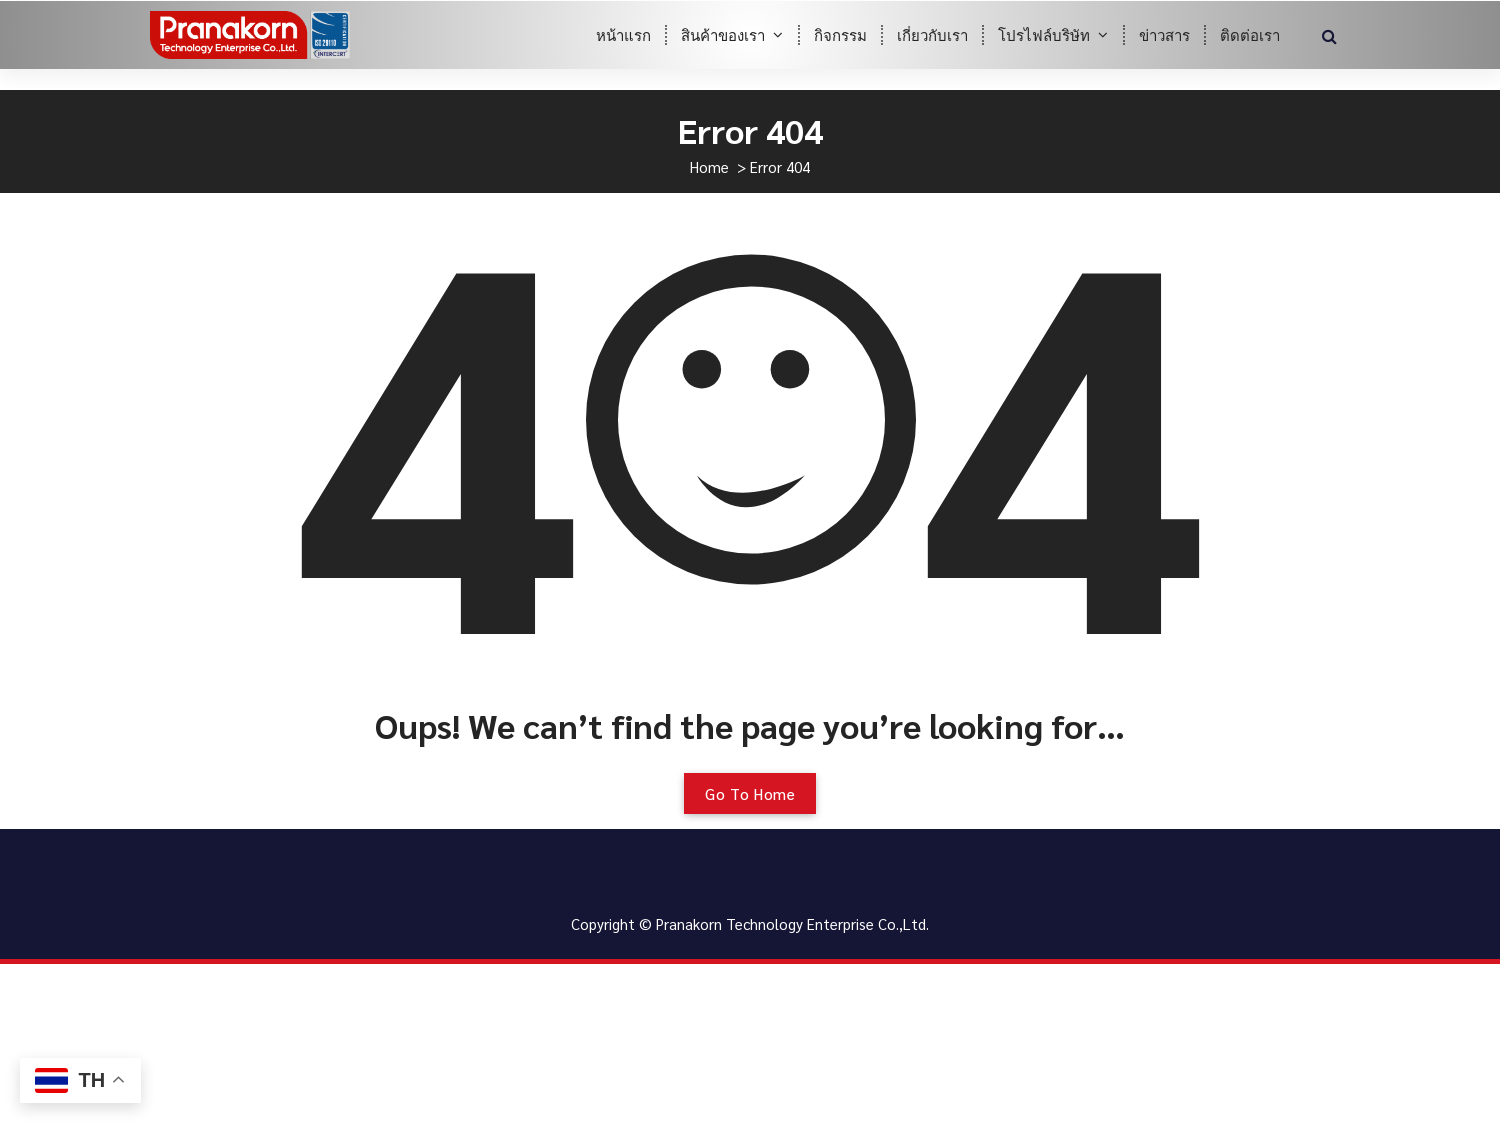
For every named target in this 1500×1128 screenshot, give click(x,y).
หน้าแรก (623, 34)
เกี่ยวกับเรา (932, 34)
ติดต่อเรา (1250, 34)
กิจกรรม (840, 34)
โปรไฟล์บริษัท (1044, 34)
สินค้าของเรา (723, 34)
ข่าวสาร (1164, 34)
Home (709, 166)
